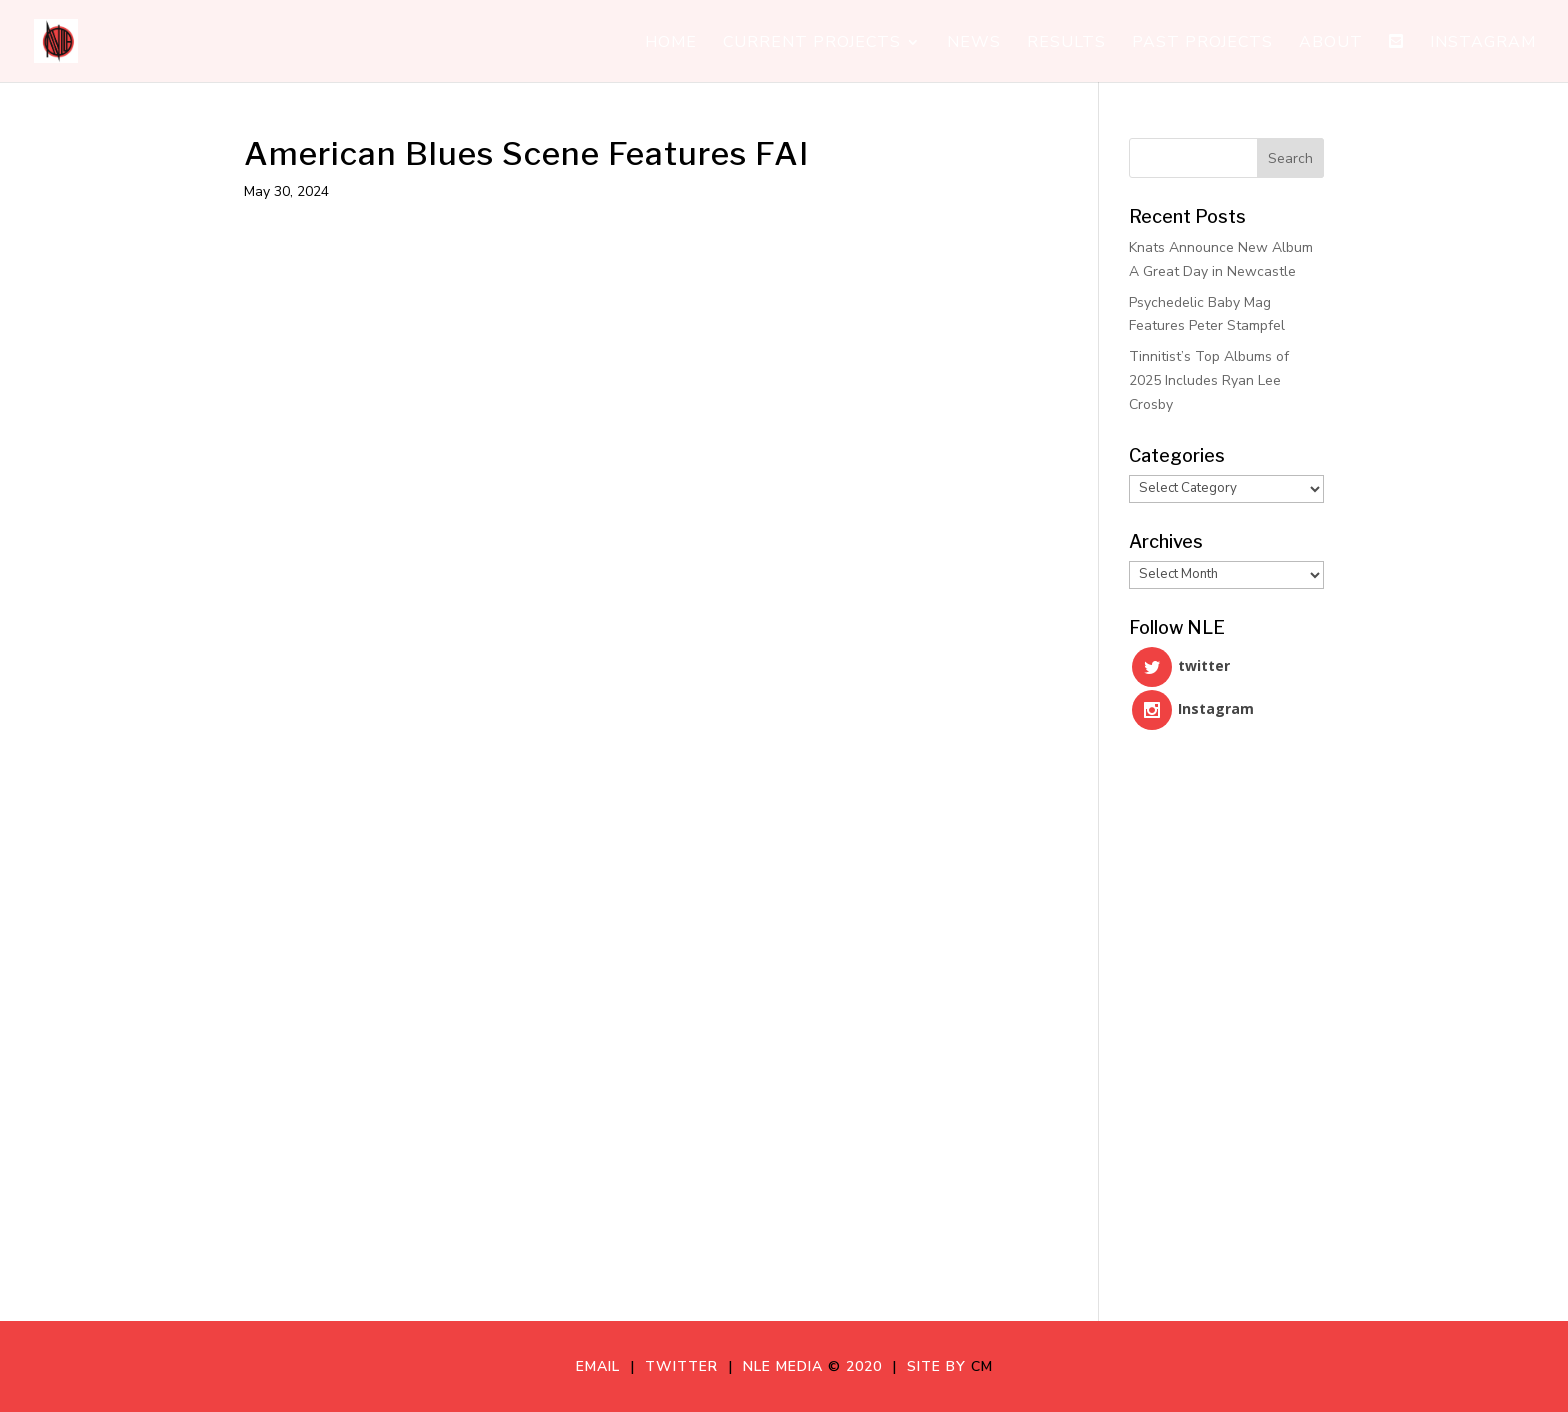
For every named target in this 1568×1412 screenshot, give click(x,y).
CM (982, 1366)
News (974, 44)
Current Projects (812, 44)
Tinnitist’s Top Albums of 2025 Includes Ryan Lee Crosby (1209, 380)
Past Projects (1202, 44)
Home (671, 44)
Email (603, 1366)
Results (1066, 44)
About (1331, 44)
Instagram (1483, 44)
